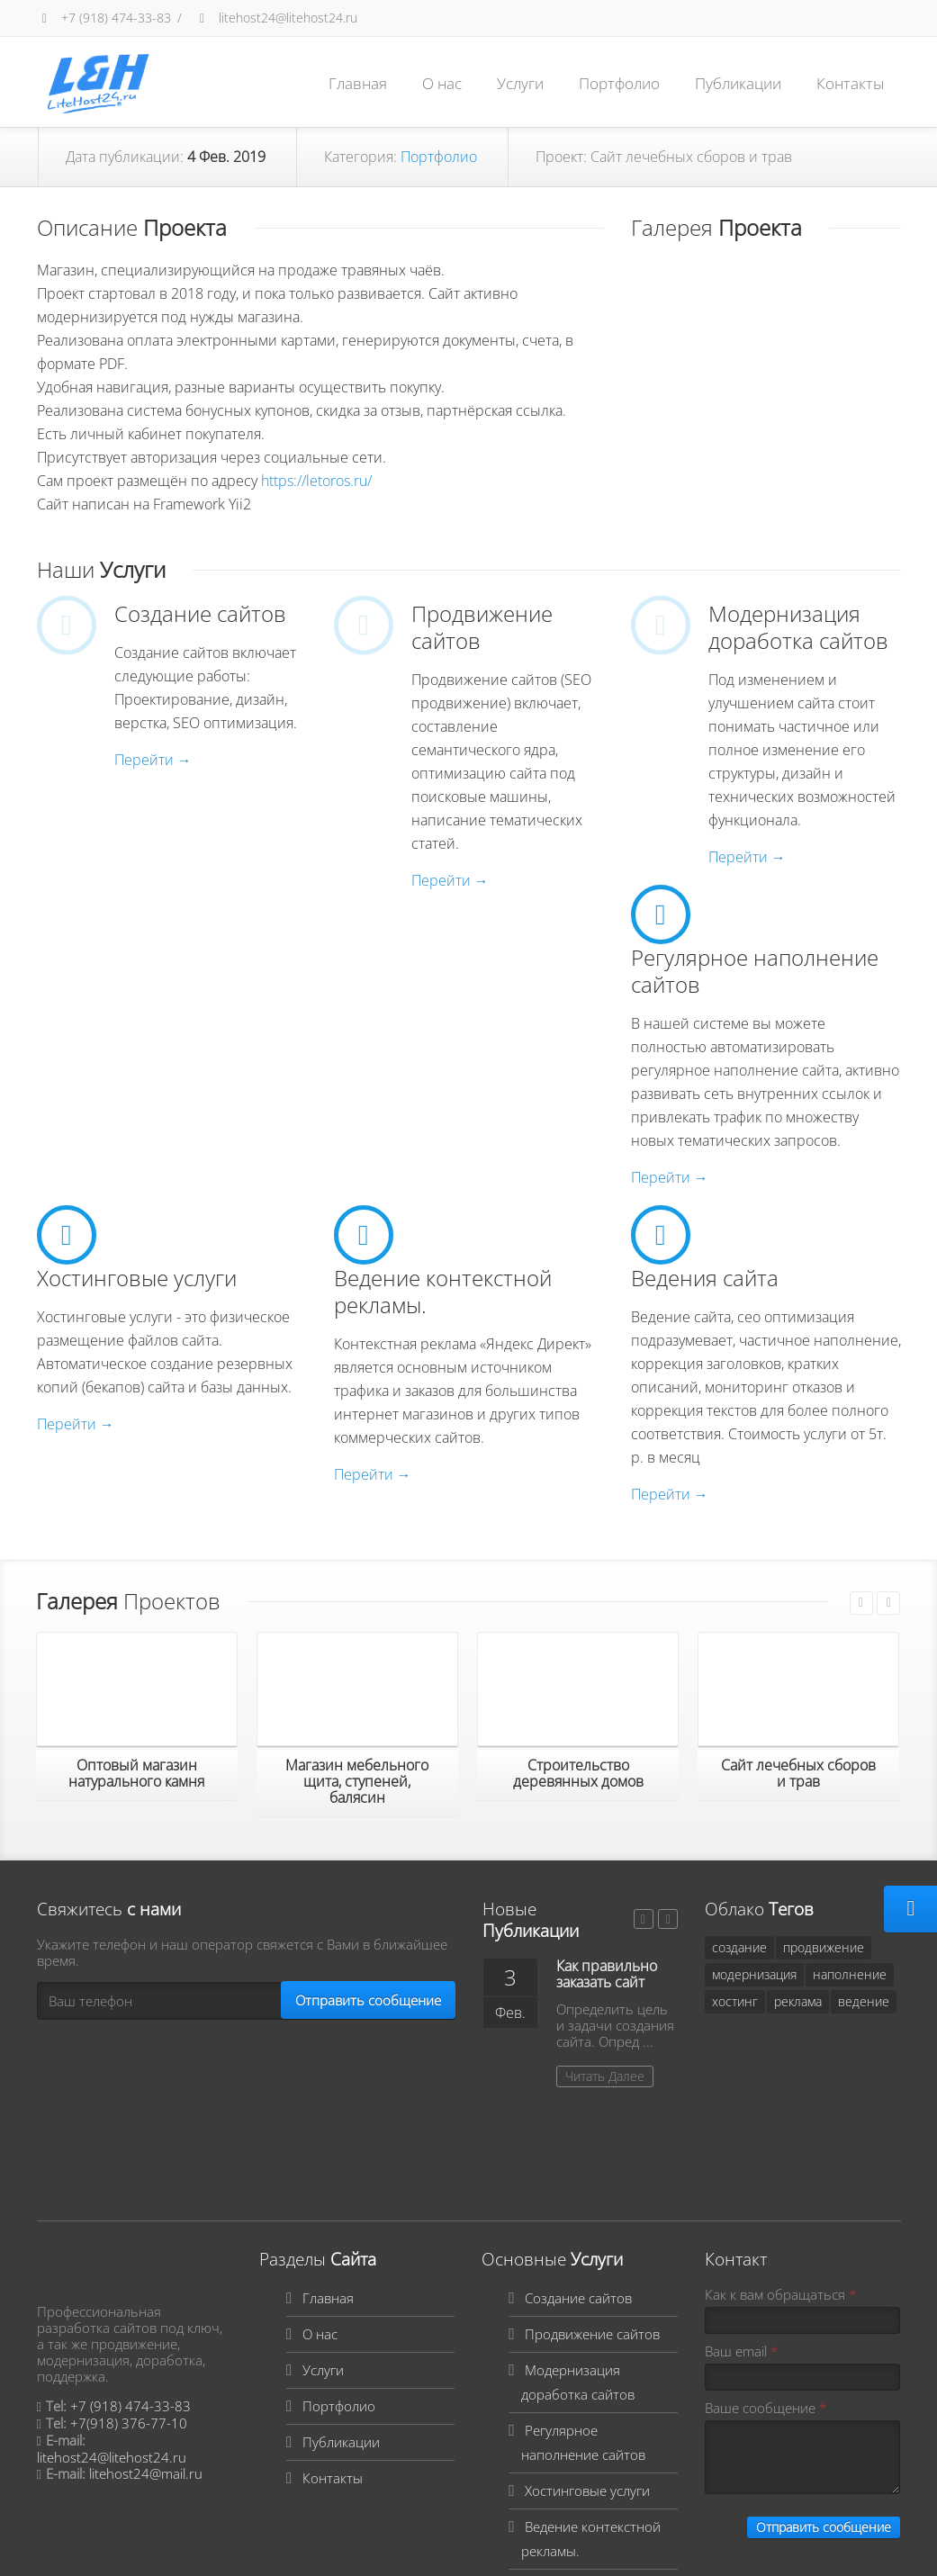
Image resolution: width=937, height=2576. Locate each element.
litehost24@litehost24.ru (275, 17)
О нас (442, 83)
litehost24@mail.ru (146, 2360)
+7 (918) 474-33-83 (104, 17)
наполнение (850, 1974)
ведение (863, 2001)
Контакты (850, 83)
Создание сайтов (578, 2184)
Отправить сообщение (368, 2000)
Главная (358, 83)
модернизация (754, 1974)
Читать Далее (604, 2076)
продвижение (823, 1947)
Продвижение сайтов (592, 2220)
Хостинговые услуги (587, 2377)
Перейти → (153, 760)
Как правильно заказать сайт (606, 1974)
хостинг (735, 2001)
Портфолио (619, 83)
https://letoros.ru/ (316, 481)
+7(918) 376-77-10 (128, 2310)
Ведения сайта (571, 2473)
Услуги (520, 83)
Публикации (738, 83)
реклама (798, 2001)
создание (739, 1947)
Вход (270, 2550)
